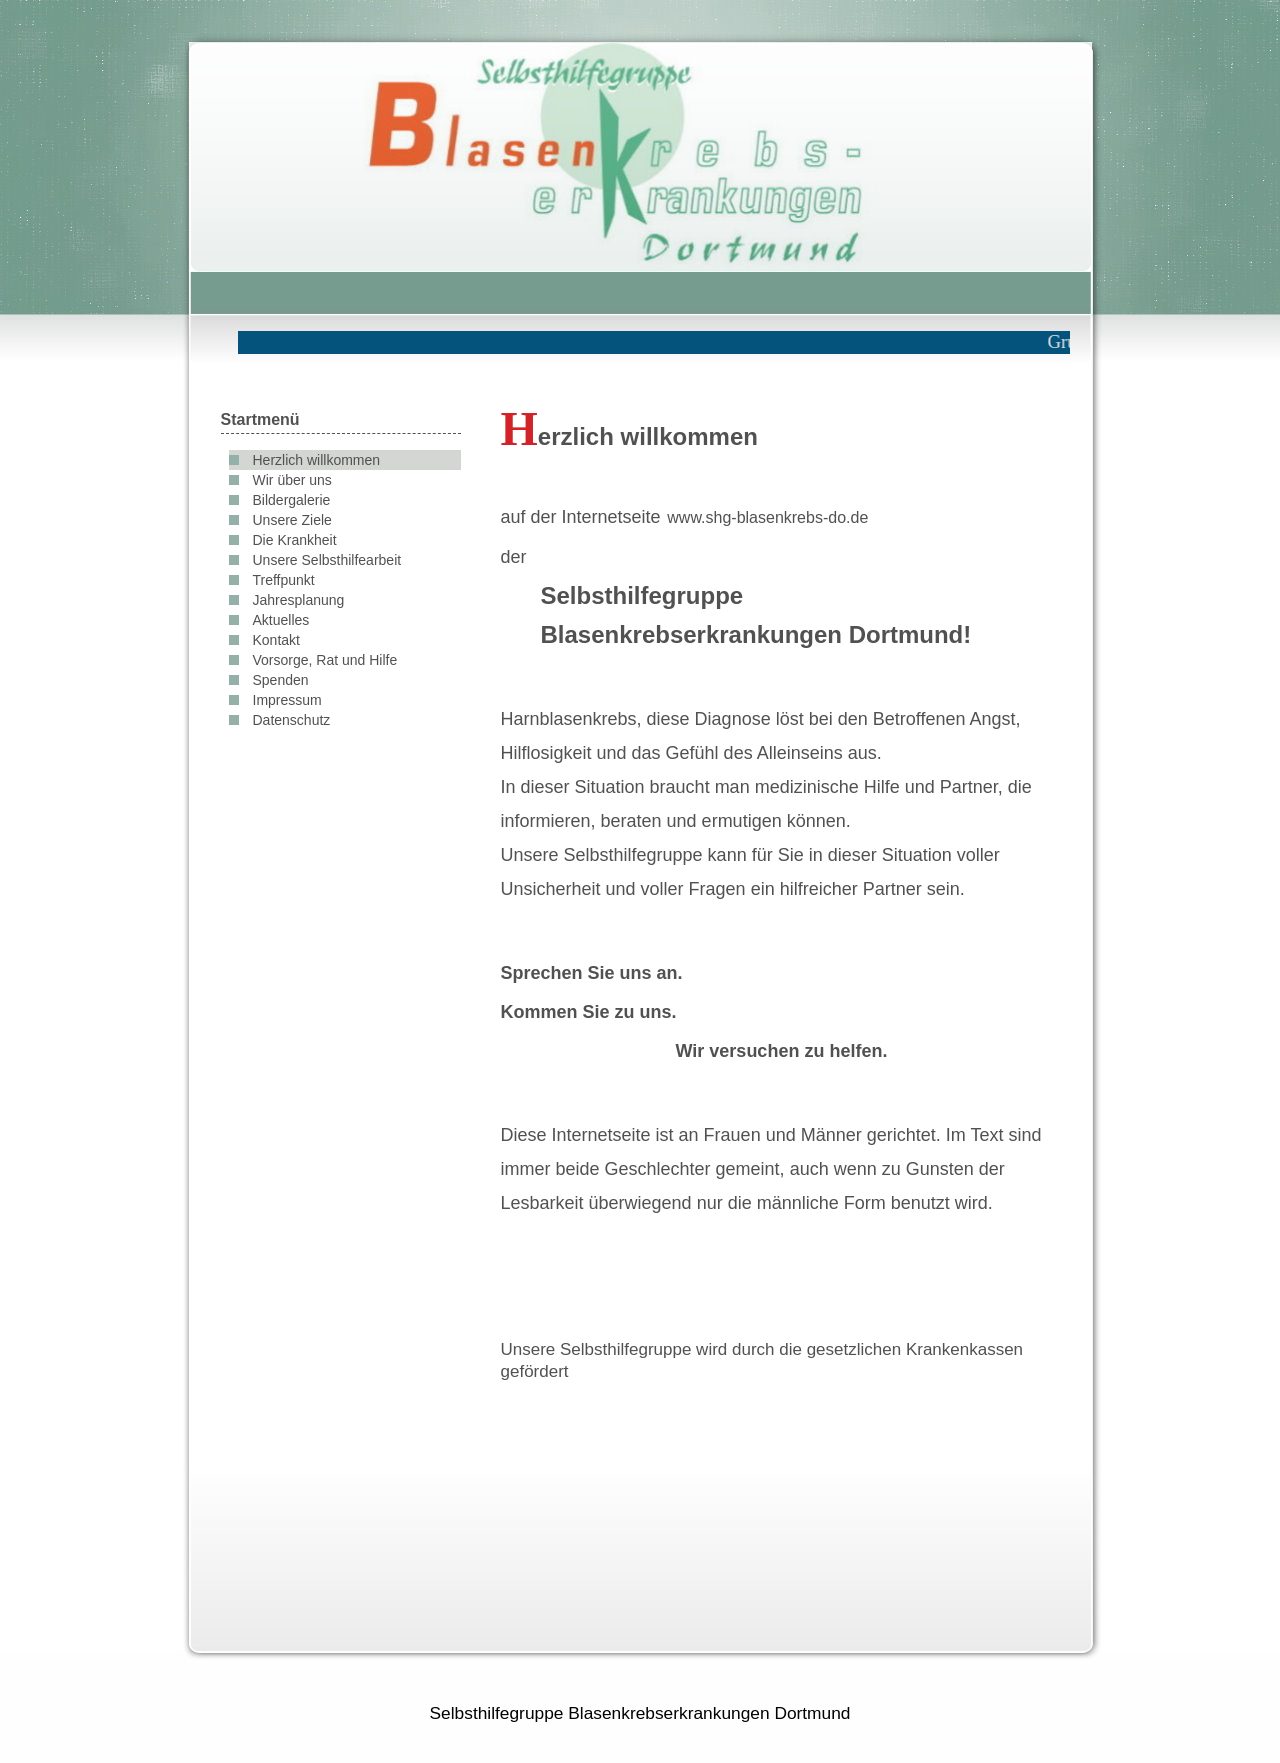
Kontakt (276, 640)
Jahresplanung (299, 600)
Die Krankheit (295, 540)
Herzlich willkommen (317, 460)
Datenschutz (292, 720)
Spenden (281, 680)
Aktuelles (281, 620)
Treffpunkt (284, 580)
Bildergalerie (292, 500)
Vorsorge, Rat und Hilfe (325, 660)
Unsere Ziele (292, 520)
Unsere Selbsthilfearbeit (327, 560)
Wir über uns (292, 480)
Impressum (287, 700)
